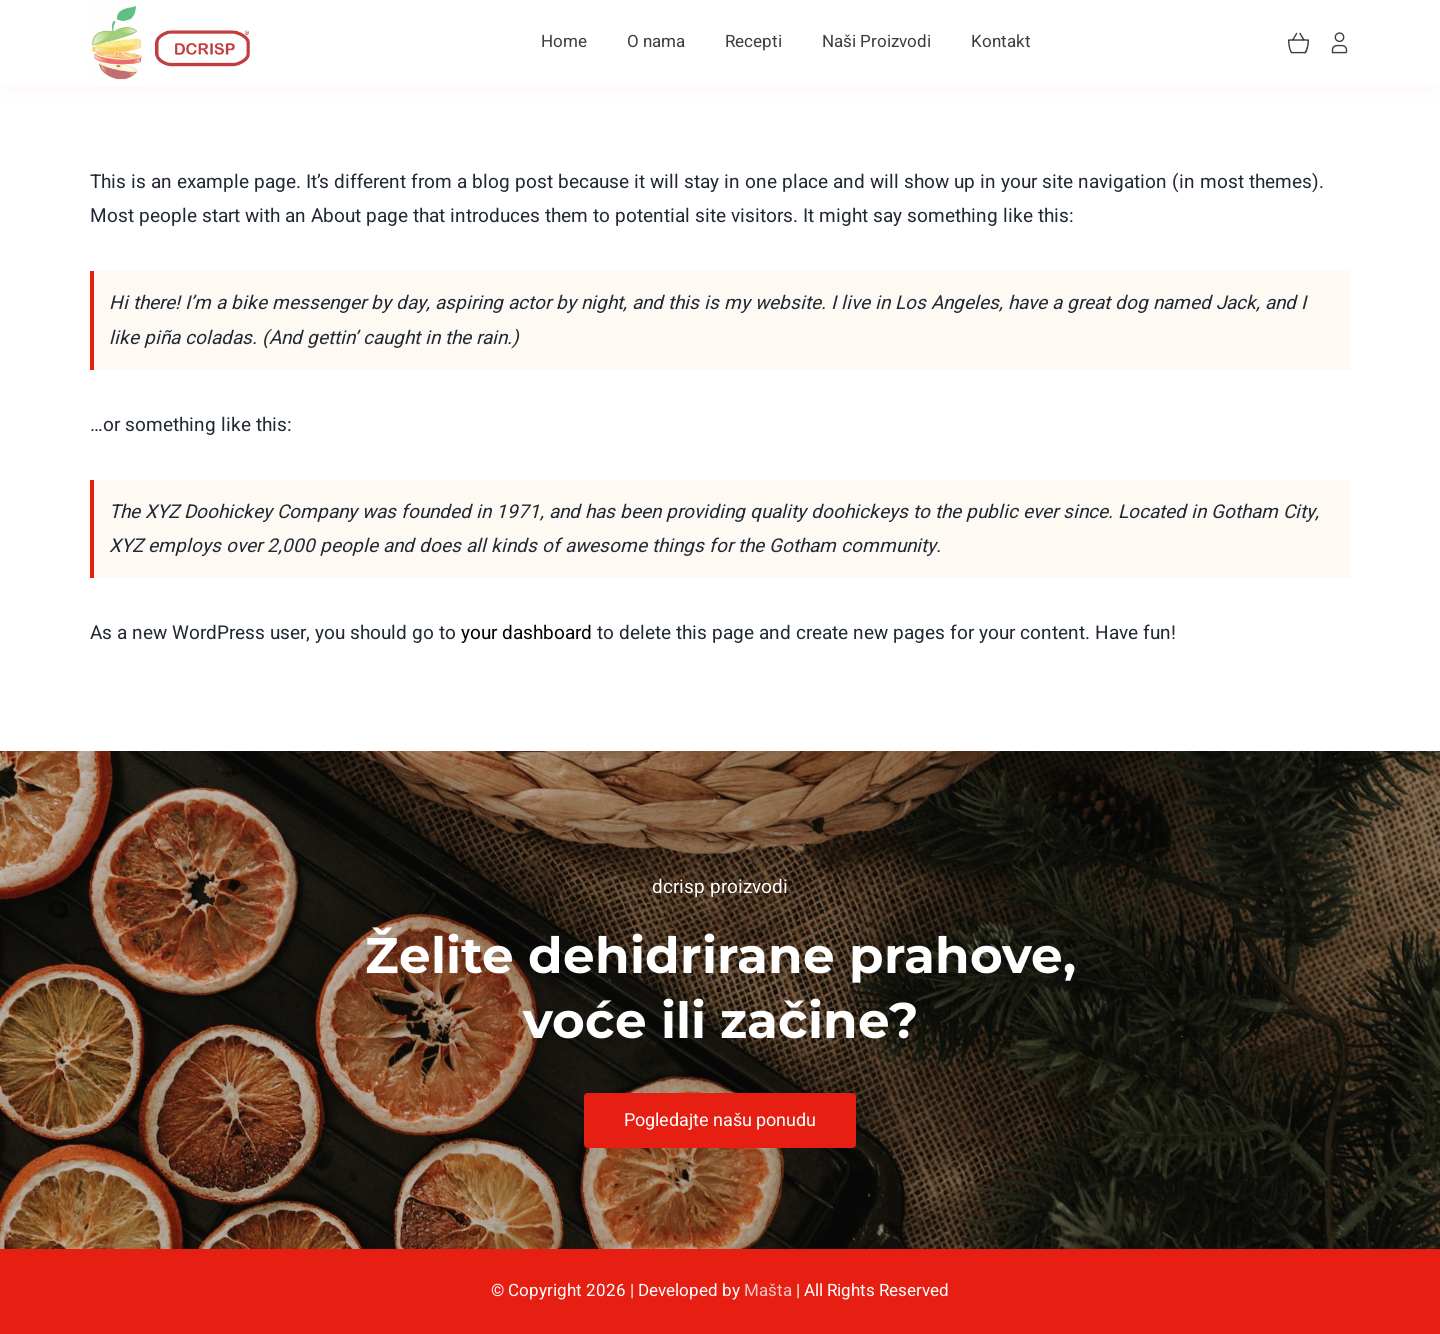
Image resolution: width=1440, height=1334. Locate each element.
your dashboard (526, 633)
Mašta (768, 1290)
